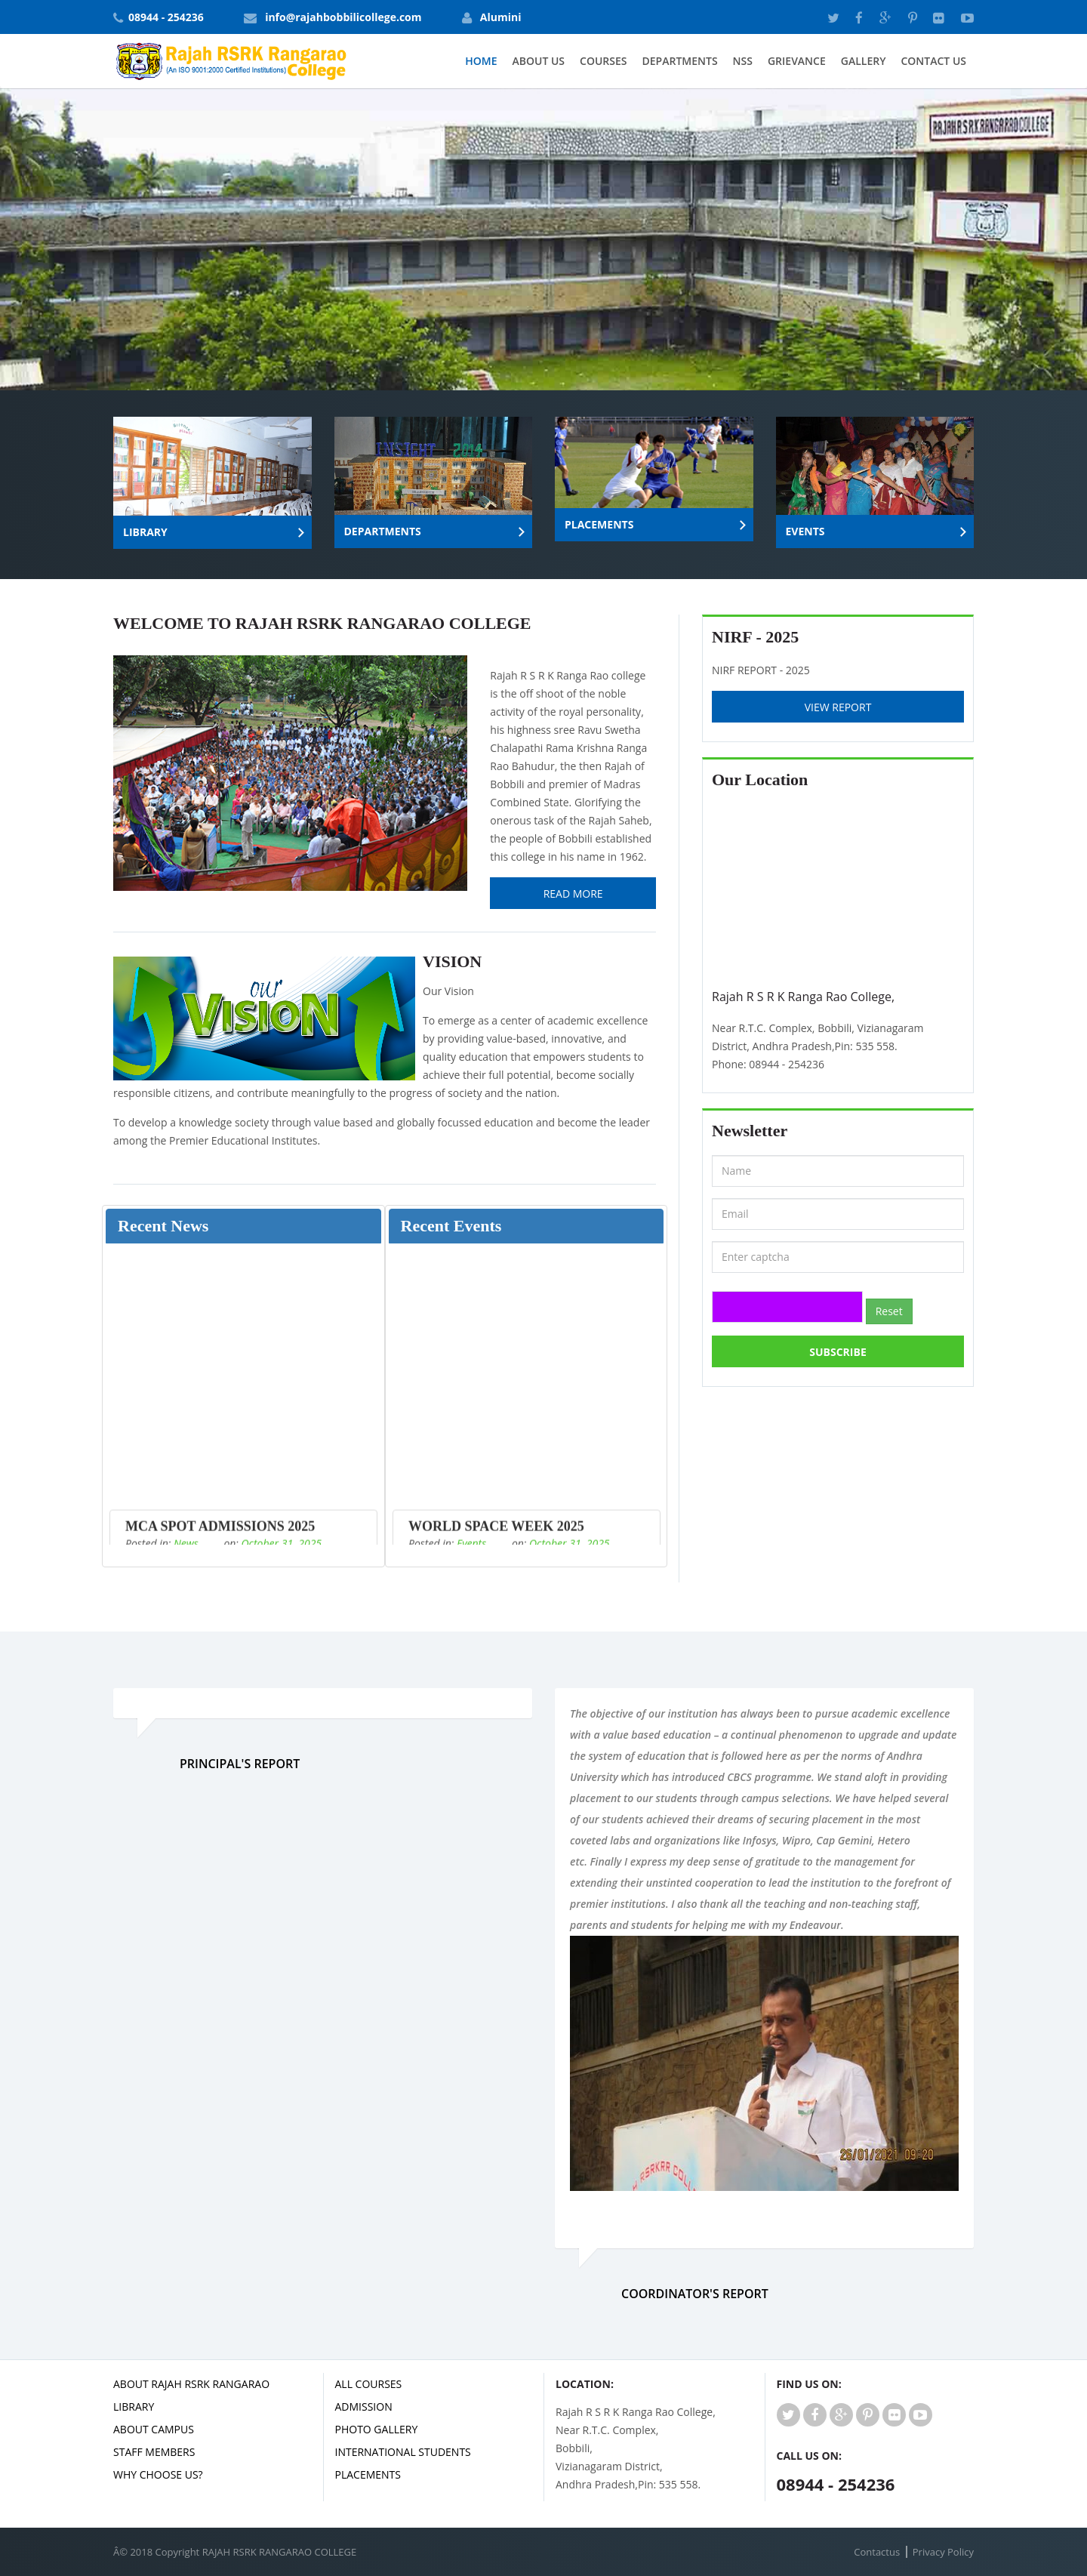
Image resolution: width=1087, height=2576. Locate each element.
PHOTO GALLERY (376, 2429)
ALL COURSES (368, 2384)
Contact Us (933, 61)
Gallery (863, 61)
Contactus (877, 2552)
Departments (680, 61)
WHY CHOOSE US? (158, 2474)
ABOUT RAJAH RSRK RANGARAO (191, 2384)
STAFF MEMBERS (154, 2452)
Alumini (501, 17)
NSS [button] (743, 61)
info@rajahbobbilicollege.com (343, 17)
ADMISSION (364, 2406)
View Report (838, 707)
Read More (573, 893)
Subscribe (837, 1352)
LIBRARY (133, 2406)
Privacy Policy (943, 2552)
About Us (539, 61)
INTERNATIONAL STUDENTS (403, 2452)
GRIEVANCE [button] (797, 61)
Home (481, 61)
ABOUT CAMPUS (153, 2429)
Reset (889, 1311)
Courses (603, 61)
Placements (368, 2474)
